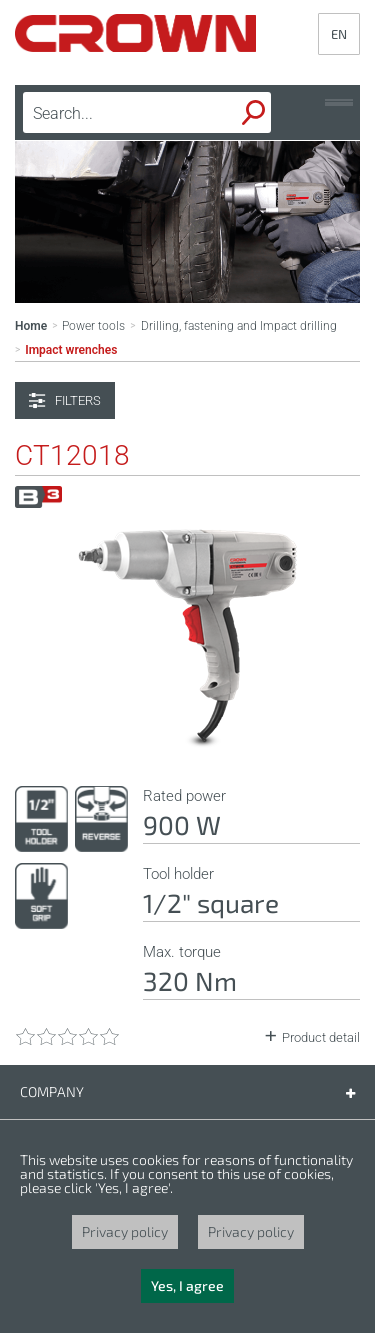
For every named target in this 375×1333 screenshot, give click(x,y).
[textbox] (116, 113)
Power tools (93, 326)
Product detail (321, 1037)
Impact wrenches (71, 350)
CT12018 (72, 456)
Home (31, 326)
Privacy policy (125, 1231)
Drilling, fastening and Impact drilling (239, 326)
